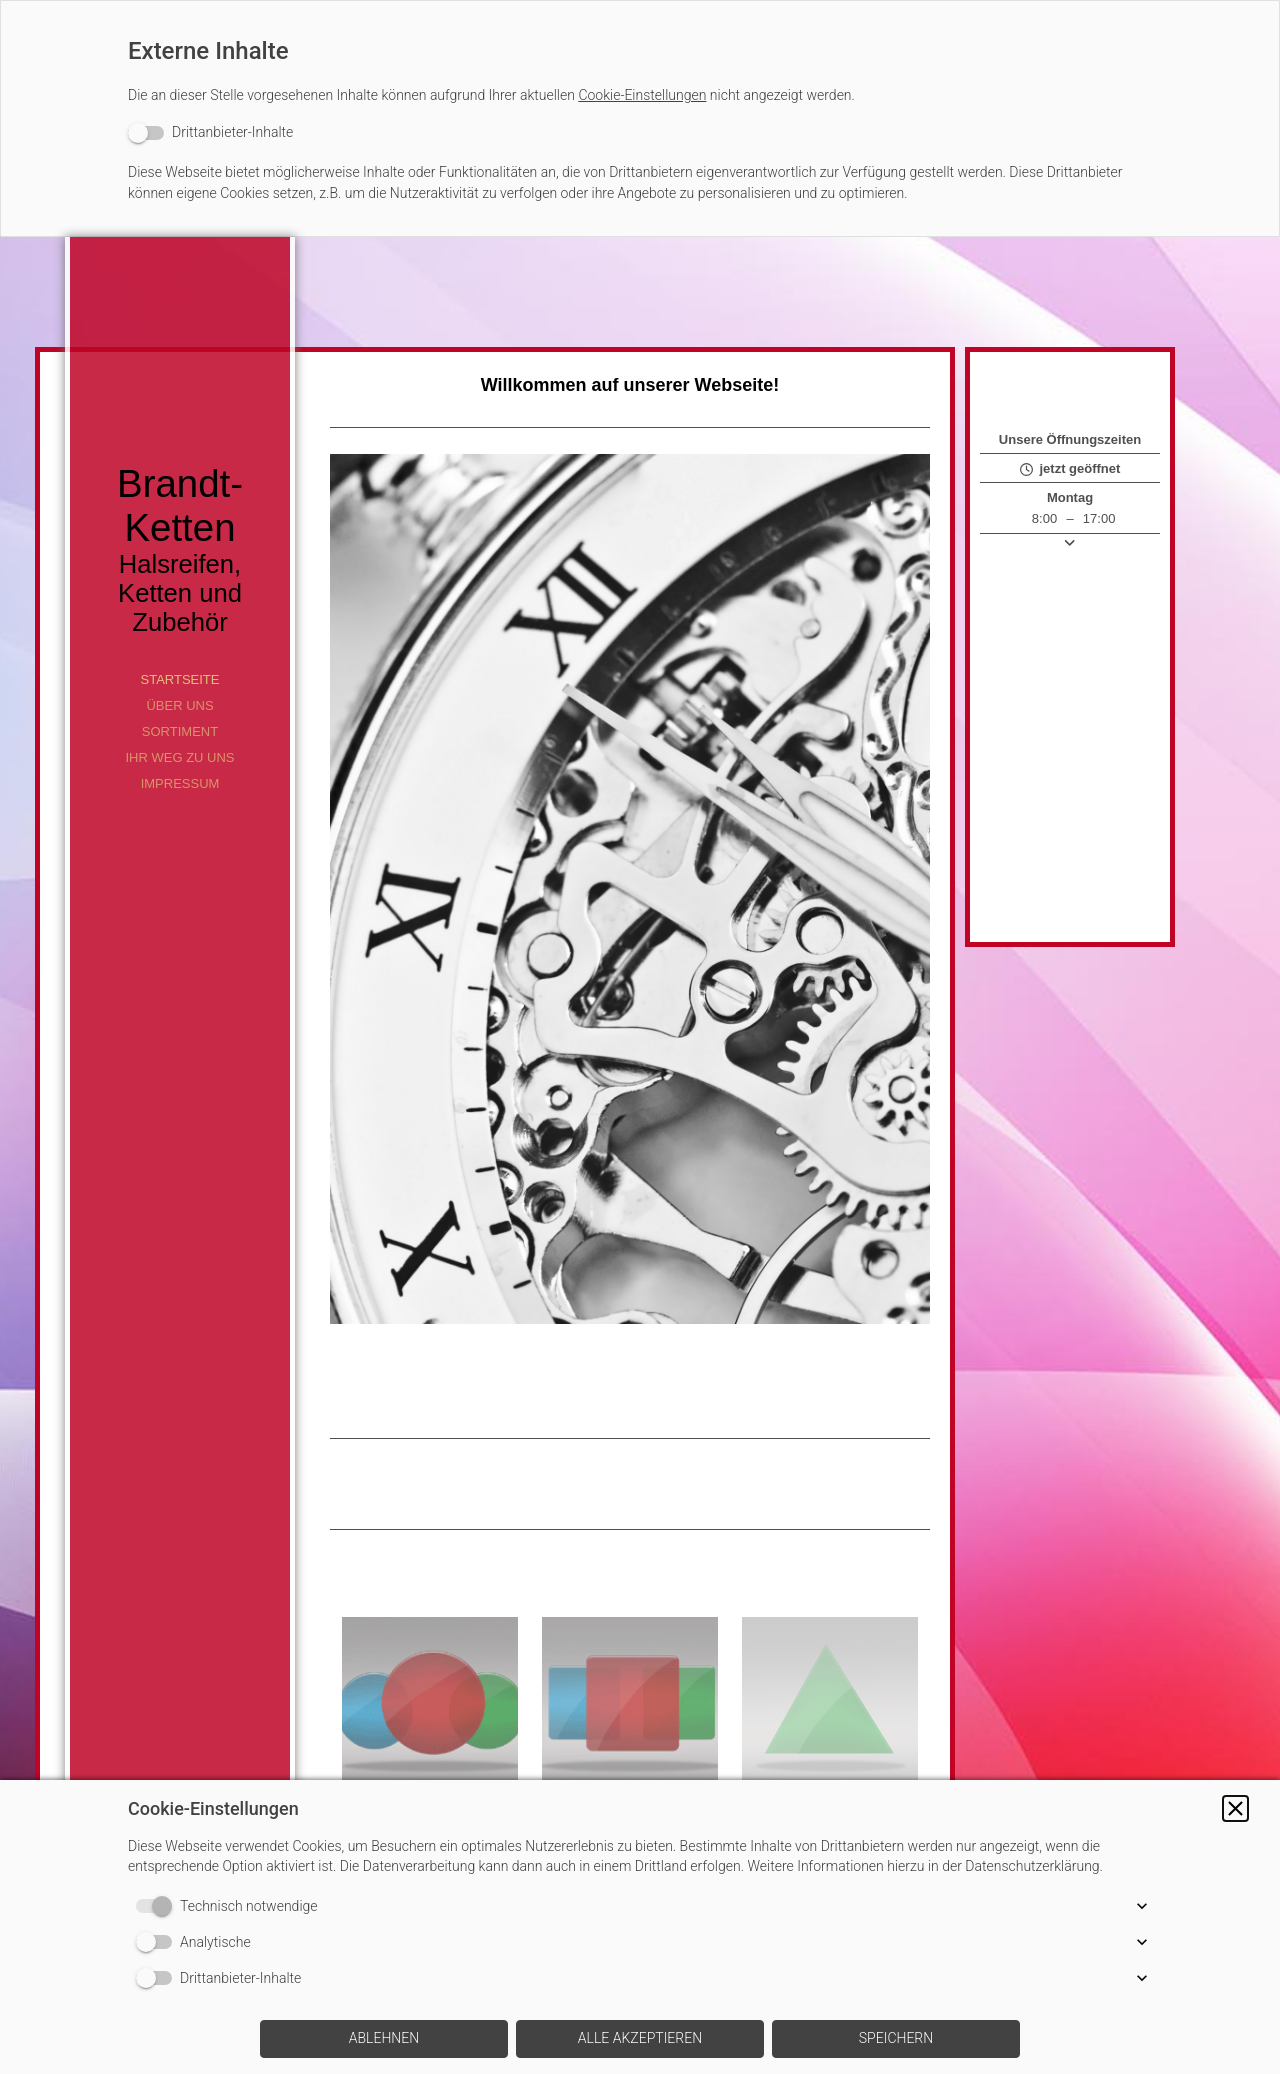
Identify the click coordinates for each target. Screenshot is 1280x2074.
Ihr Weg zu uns (179, 757)
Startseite (180, 679)
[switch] (210, 132)
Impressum (180, 783)
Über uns (179, 705)
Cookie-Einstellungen (642, 95)
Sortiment (180, 731)
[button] (1235, 1808)
